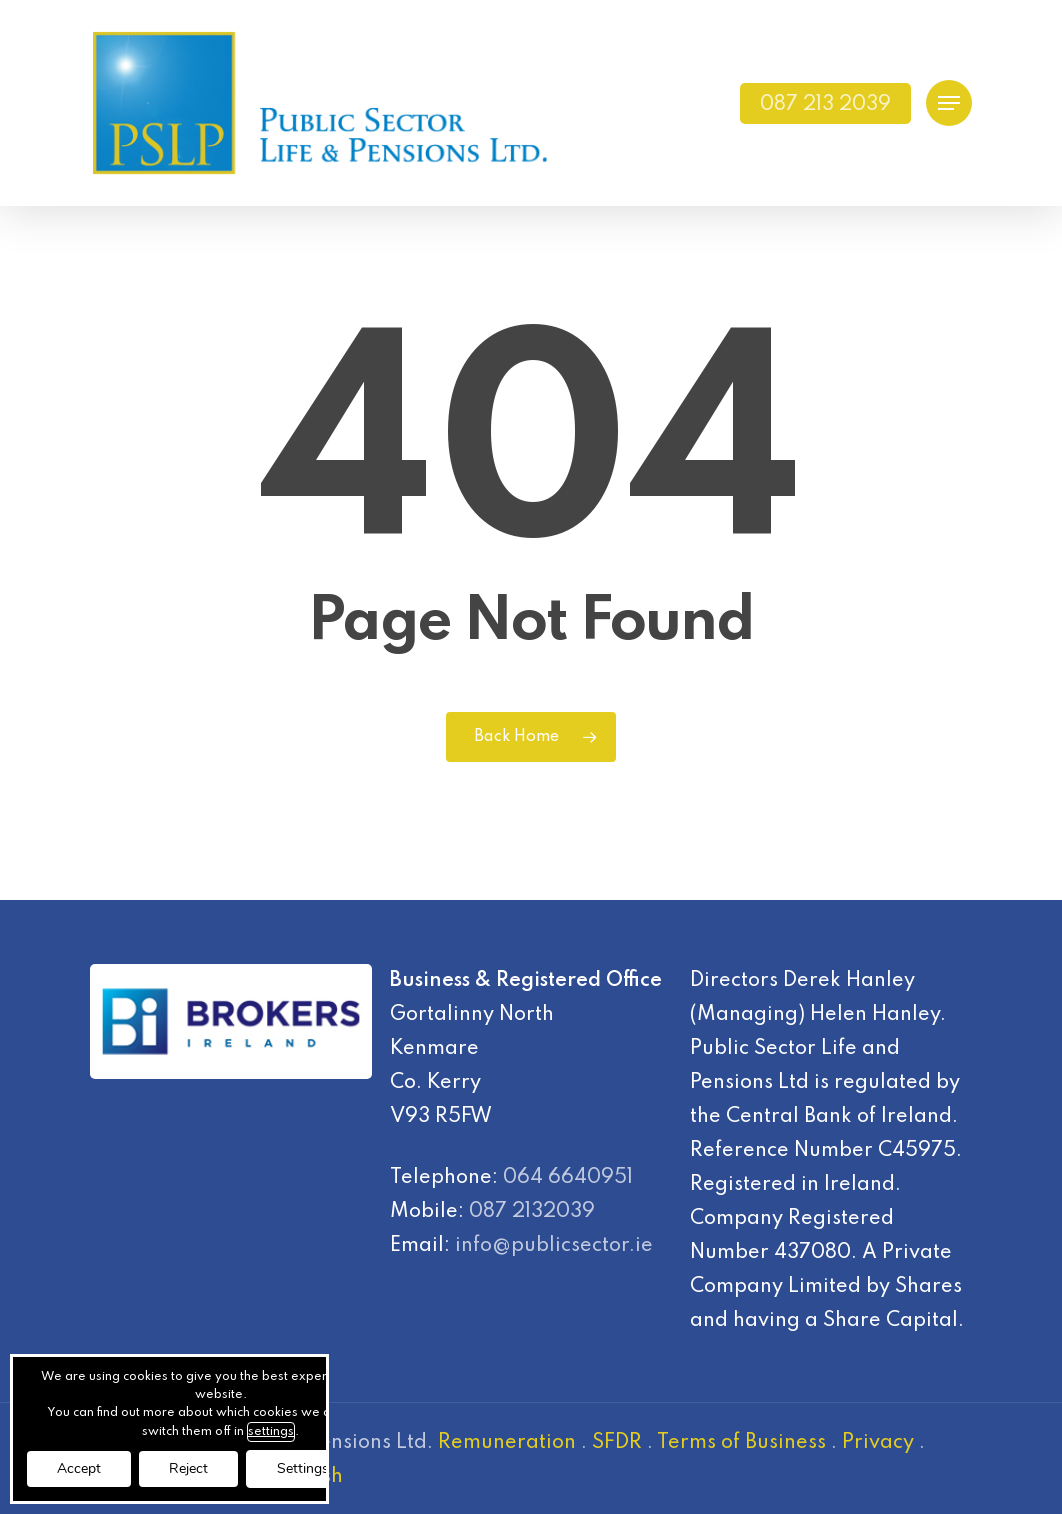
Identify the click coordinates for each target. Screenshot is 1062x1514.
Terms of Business (741, 1443)
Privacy (878, 1443)
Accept (79, 1468)
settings (271, 1432)
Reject (188, 1468)
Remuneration (507, 1443)
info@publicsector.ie (554, 1246)
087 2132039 (532, 1212)
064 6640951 (568, 1178)
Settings (303, 1468)
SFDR (617, 1443)
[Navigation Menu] (949, 103)
